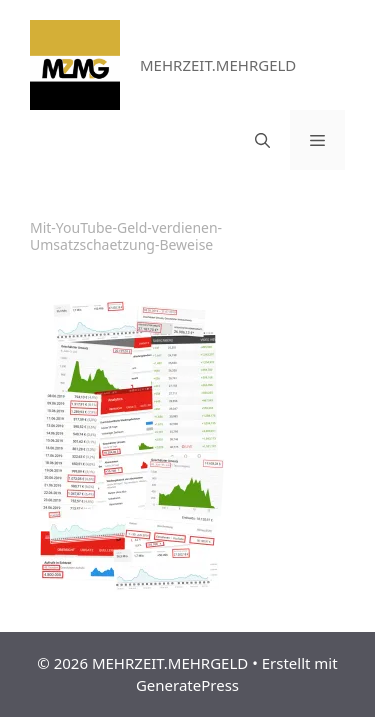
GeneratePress (187, 685)
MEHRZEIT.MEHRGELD (218, 65)
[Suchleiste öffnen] (262, 140)
